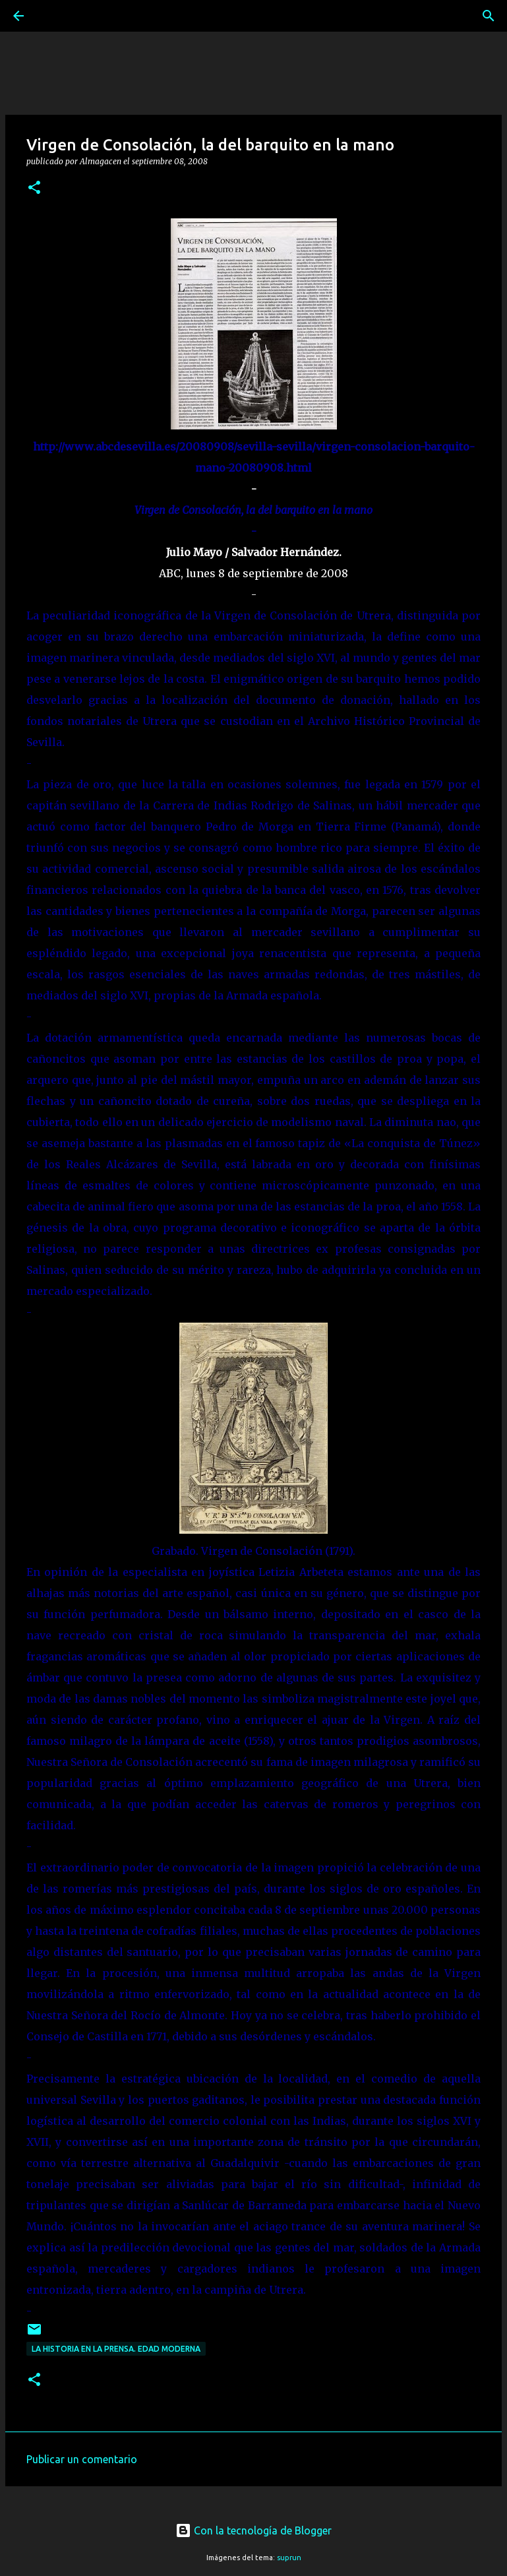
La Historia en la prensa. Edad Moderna (116, 2348)
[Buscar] (55, 16)
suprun (289, 2557)
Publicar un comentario (81, 2459)
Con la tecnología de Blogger (253, 2530)
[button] (34, 188)
